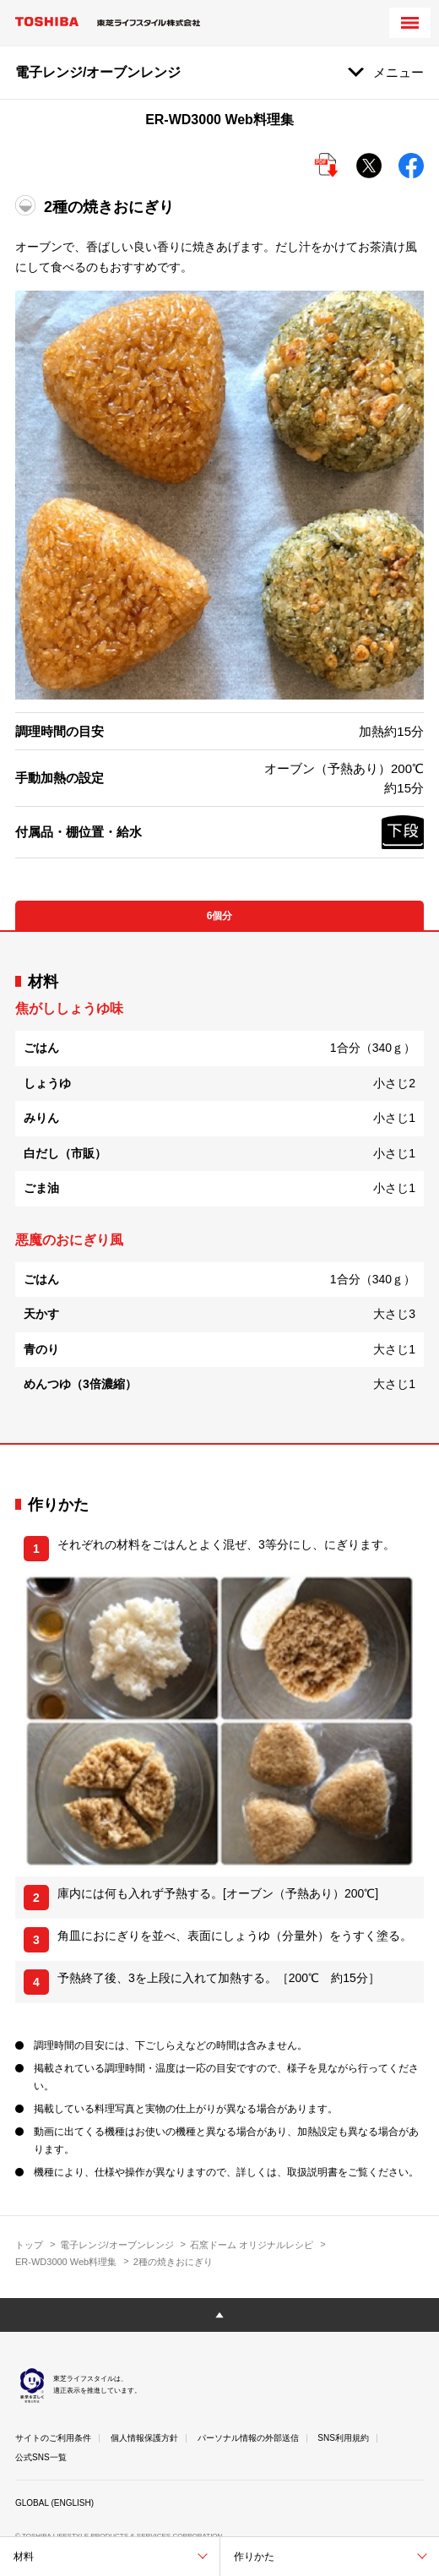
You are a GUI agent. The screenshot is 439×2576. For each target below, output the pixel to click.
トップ (29, 2245)
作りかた (254, 2556)
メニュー (398, 72)
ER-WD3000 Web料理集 (66, 2262)
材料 (24, 2556)
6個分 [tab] (220, 916)
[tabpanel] (219, 1187)
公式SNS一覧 (41, 2457)
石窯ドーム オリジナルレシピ (251, 2245)
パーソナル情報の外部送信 (248, 2438)
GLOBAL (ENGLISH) (54, 2503)
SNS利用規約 (343, 2438)
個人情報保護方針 (144, 2438)
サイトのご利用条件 (53, 2438)
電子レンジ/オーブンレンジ (117, 2245)
